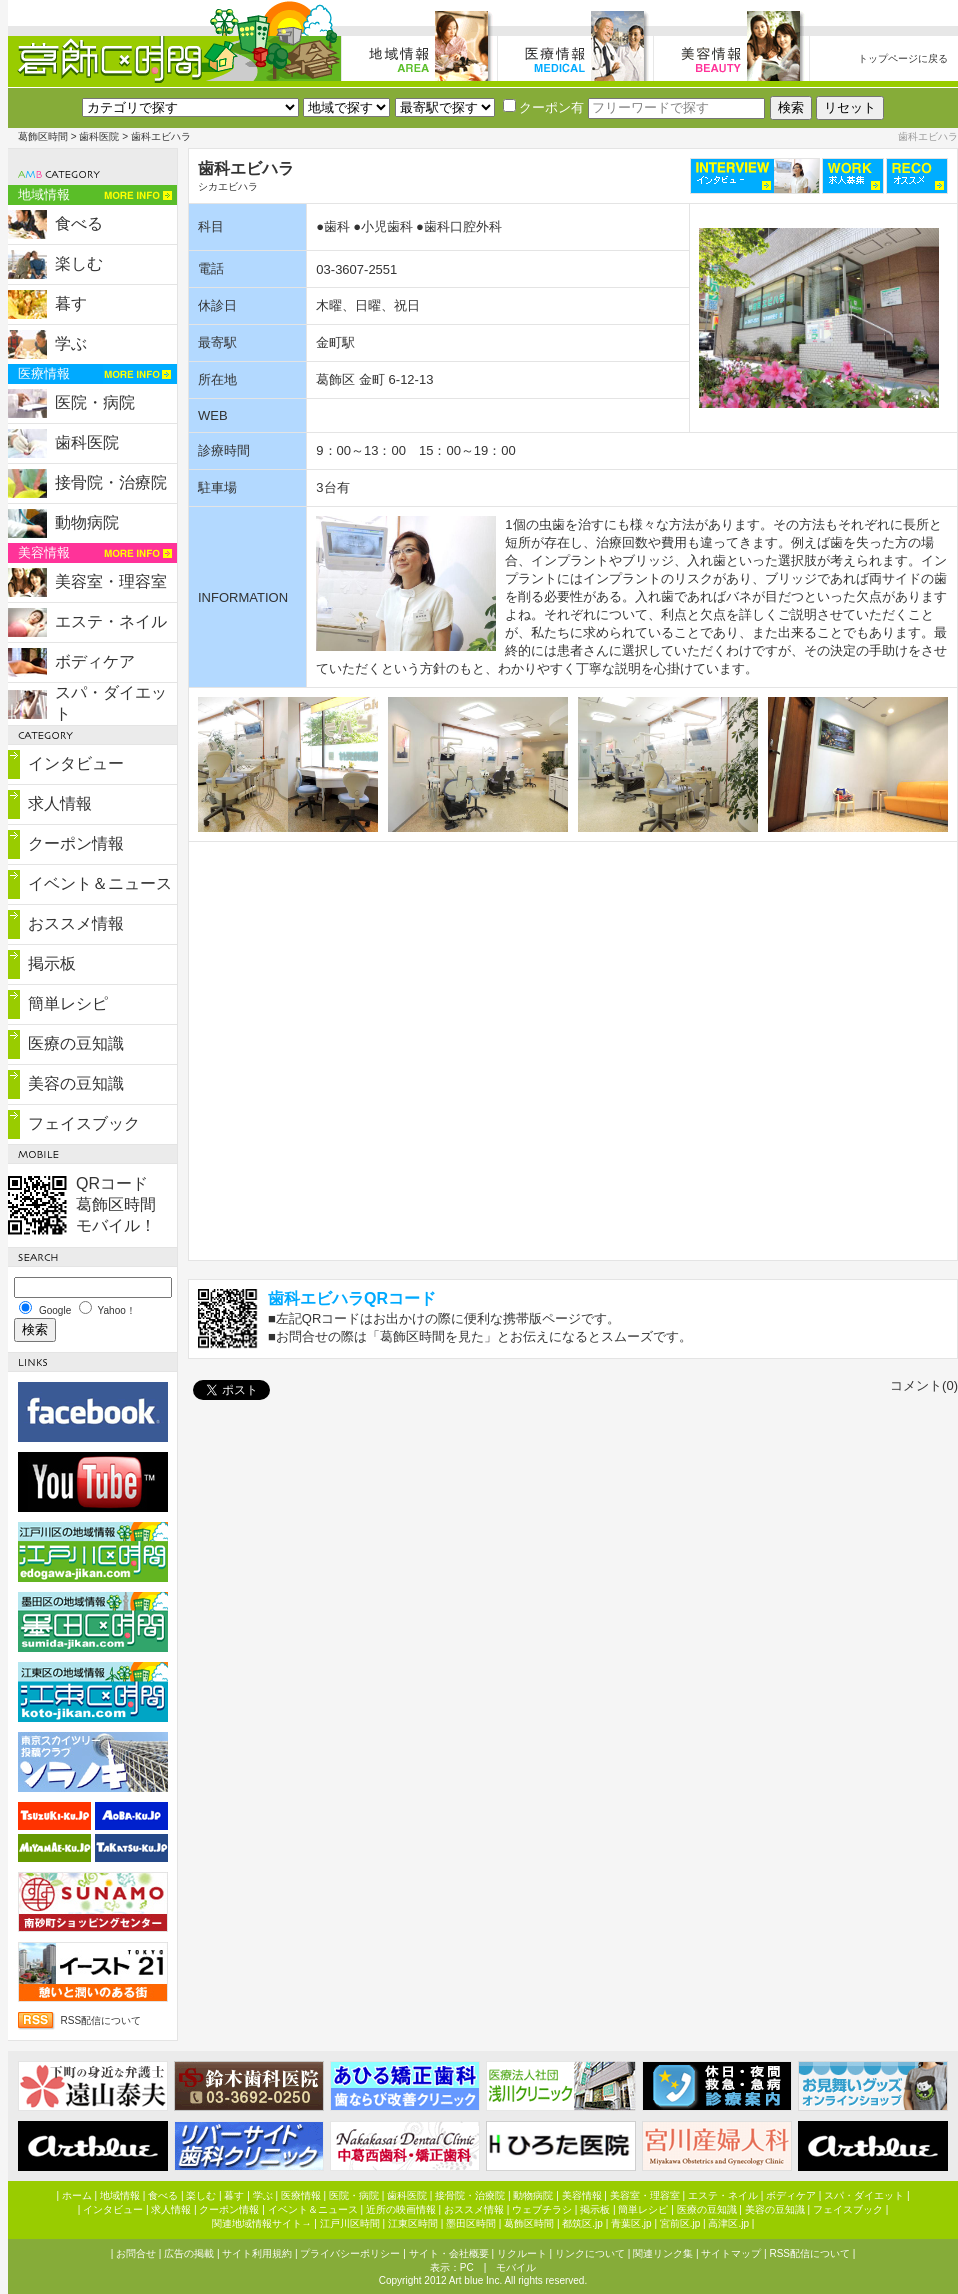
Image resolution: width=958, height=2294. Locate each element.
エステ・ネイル (111, 621)
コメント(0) (924, 1385)
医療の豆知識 (76, 1043)
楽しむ (79, 263)
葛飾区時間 (43, 136)
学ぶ (71, 343)
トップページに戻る (903, 58)
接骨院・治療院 (111, 482)
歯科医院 (99, 136)
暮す (71, 303)
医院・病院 (95, 402)
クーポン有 (543, 107)
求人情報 (60, 803)
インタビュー (76, 763)
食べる (79, 223)
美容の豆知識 (76, 1083)
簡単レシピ (68, 1003)
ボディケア (95, 661)
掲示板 (52, 963)
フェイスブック (84, 1123)
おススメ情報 (76, 923)
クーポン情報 (76, 843)
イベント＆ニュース (100, 883)
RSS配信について (101, 2020)
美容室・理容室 (111, 581)
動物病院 (87, 522)
